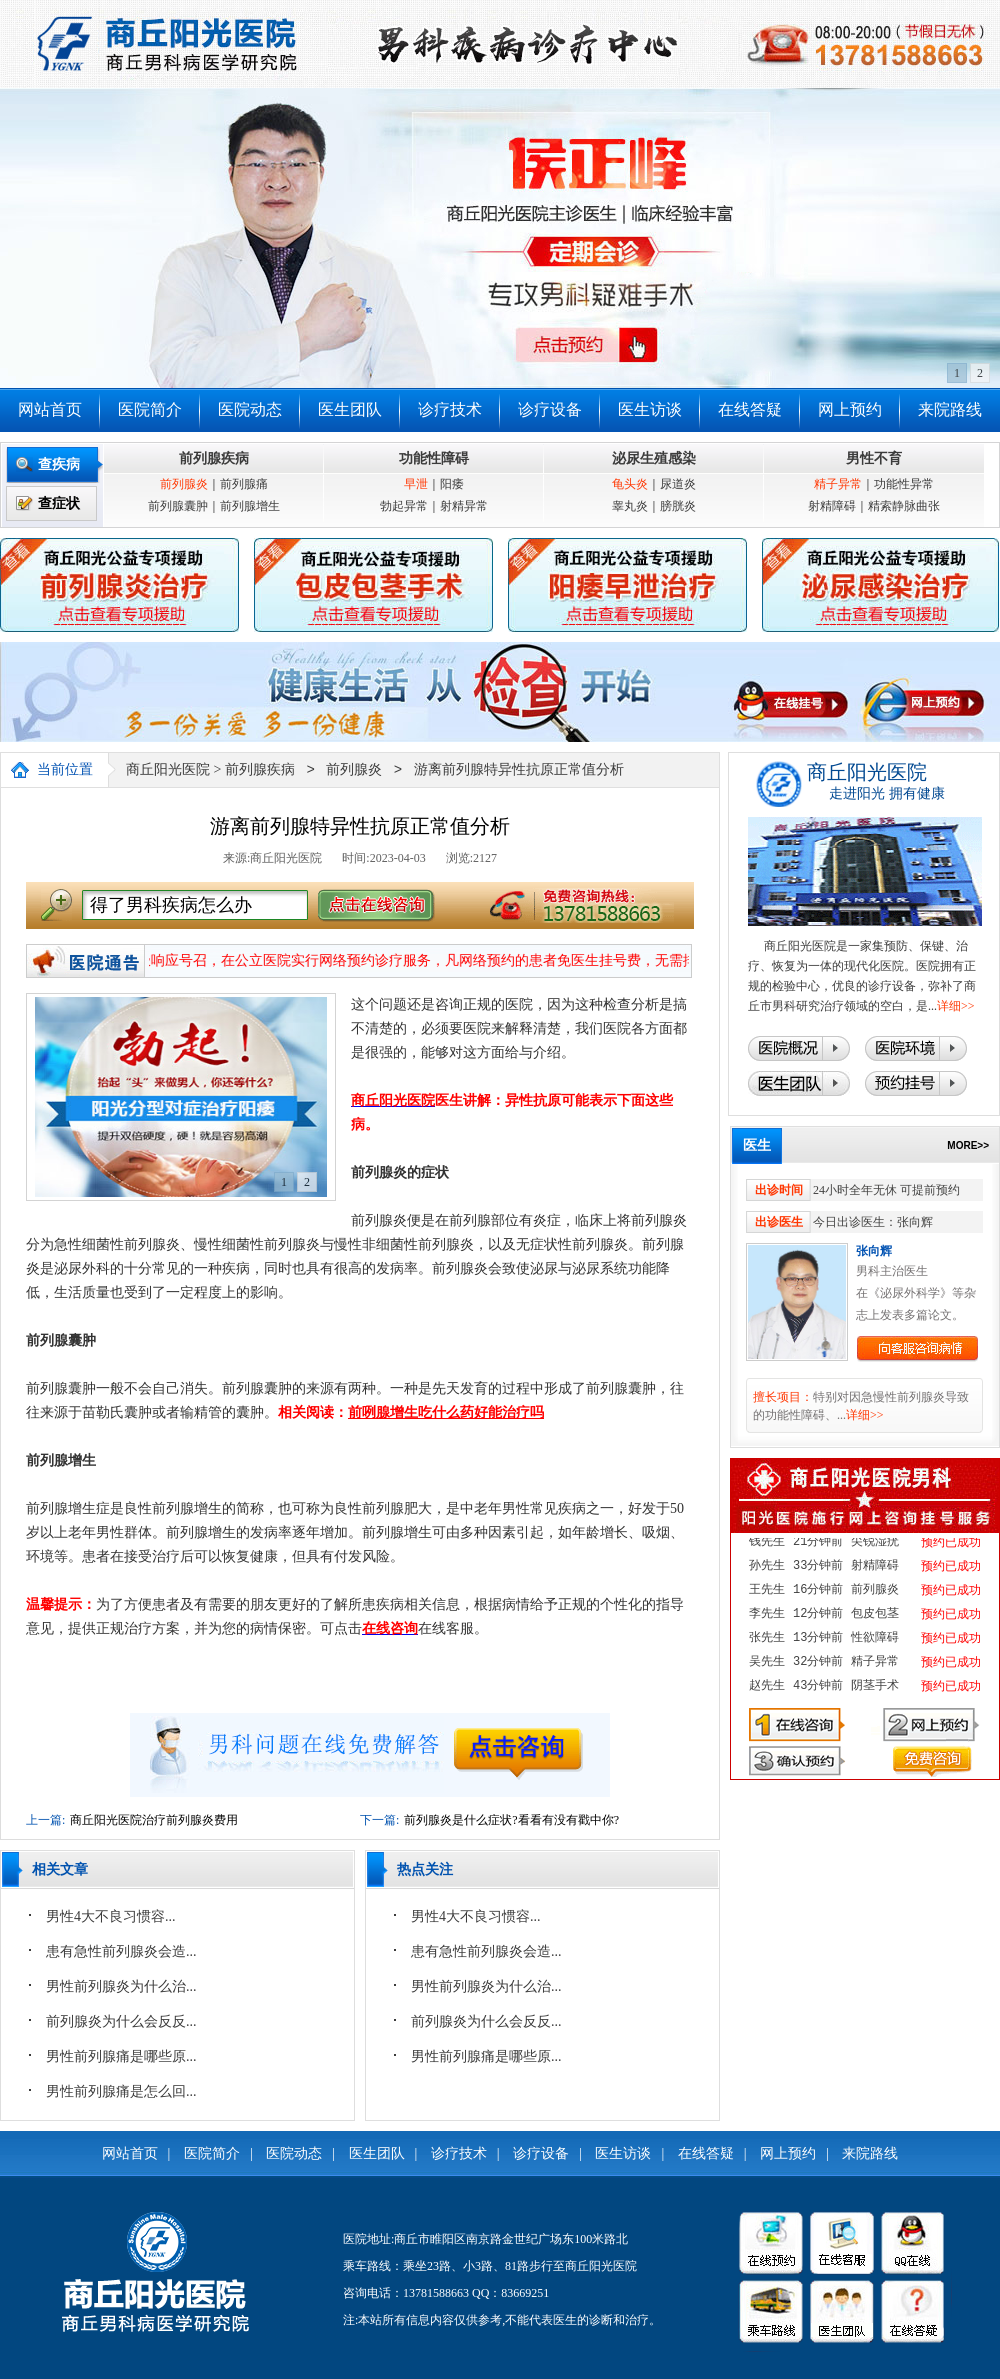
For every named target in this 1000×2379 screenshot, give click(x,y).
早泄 (416, 484)
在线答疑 (750, 409)
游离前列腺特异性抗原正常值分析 (519, 770)
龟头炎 (630, 484)
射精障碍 (832, 506)
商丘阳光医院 (168, 770)
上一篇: (45, 1820)
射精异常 (464, 506)
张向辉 (874, 1251)
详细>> (956, 1006)
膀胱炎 (678, 506)
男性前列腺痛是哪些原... (121, 2056)
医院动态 (250, 409)
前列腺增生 (250, 506)
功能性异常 (904, 484)
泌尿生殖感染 (654, 458)
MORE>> (968, 1145)
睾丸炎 (630, 506)
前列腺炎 (184, 484)
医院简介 (150, 409)
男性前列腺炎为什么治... (121, 1986)
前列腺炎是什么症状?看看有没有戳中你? (511, 1820)
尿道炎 (678, 484)
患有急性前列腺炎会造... (121, 1951)
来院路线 (950, 409)
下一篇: (379, 1820)
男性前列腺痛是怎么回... (121, 2091)
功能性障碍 (434, 458)
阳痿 (452, 484)
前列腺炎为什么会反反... (121, 2021)
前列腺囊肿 (178, 506)
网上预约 (850, 409)
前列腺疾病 (214, 458)
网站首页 (50, 409)
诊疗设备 (550, 409)
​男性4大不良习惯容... (111, 1916)
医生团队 (350, 409)
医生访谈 (650, 409)
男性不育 (874, 458)
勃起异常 (404, 506)
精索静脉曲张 (904, 506)
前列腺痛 (244, 484)
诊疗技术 (450, 409)
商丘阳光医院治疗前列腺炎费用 (154, 1820)
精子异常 (838, 484)
